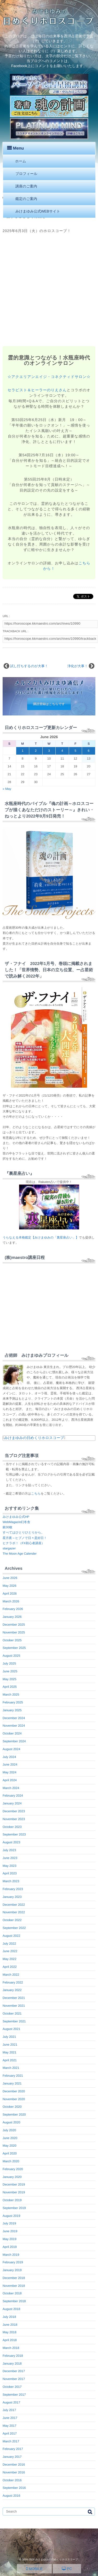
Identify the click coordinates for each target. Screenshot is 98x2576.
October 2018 (12, 2293)
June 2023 (10, 1858)
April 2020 (10, 2153)
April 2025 (10, 1687)
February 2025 (13, 1702)
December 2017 (14, 2371)
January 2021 (12, 2083)
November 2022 (14, 1912)
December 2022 (14, 1904)
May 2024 (9, 1772)
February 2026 (13, 1609)
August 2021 (11, 2029)
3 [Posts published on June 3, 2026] (49, 751)
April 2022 (10, 1967)
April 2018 (10, 2340)
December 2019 (14, 2184)
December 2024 (14, 1718)
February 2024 (13, 1795)
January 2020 (12, 2177)
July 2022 (9, 1943)
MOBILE (34, 2569)
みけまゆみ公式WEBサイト (37, 211)
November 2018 (14, 2286)
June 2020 (10, 2138)
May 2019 (9, 2239)
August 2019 (11, 2216)
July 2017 (9, 2410)
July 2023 (9, 1850)
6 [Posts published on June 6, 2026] (89, 751)
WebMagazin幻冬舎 (16, 1522)
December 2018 (14, 2278)
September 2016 (14, 2488)
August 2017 (11, 2402)
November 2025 (14, 1632)
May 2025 (9, 1679)
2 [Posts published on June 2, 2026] (36, 751)
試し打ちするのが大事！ (29, 666)
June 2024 (10, 1764)
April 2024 (10, 1780)
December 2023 (14, 1811)
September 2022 (14, 1928)
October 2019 (12, 2200)
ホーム (20, 161)
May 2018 (9, 2332)
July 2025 (9, 1663)
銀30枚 (7, 1527)
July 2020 (9, 2130)
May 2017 (9, 2425)
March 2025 (11, 1694)
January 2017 (12, 2457)
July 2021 (9, 2037)
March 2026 (11, 1601)
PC (67, 2569)
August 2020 (11, 2122)
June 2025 (10, 1671)
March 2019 (11, 2255)
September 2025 (14, 1648)
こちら (36, 1493)
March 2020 (11, 2161)
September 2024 (14, 1741)
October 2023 (12, 1827)
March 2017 (11, 2441)
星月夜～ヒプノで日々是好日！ (25, 1538)
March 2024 (11, 1788)
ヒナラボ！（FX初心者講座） (23, 1543)
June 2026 (10, 1578)
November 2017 (14, 2379)
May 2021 (9, 2052)
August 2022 (11, 1936)
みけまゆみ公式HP (16, 1517)
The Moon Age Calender (20, 1553)
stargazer (9, 1548)
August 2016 (11, 2495)
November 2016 (14, 2472)
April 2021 (10, 2060)
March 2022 (11, 1974)
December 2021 (14, 1998)
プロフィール (26, 174)
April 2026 (10, 1593)
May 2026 (9, 1586)
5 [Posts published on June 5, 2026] (75, 751)
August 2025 (11, 1655)
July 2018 (9, 2317)
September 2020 (14, 2114)
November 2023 (14, 1819)
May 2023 (9, 1866)
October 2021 (12, 2013)
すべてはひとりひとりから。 (23, 1532)
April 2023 (10, 1873)
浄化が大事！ (77, 666)
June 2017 (10, 2418)
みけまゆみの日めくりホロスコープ (34, 1438)
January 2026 (12, 1617)
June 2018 (10, 2324)
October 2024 (12, 1733)
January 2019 (12, 2270)
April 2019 (10, 2247)
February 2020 (13, 2169)
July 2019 (9, 2223)
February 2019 (13, 2262)
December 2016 (14, 2464)
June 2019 (10, 2231)
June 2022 (10, 1951)
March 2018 (11, 2348)
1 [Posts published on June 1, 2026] (23, 751)
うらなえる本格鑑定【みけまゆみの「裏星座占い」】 (41, 1237)
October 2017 (12, 2387)
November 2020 (14, 2099)
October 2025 (12, 1640)
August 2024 (11, 1749)
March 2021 (11, 2068)
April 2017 (10, 2433)
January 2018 (12, 2363)
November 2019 (14, 2192)
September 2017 (14, 2394)
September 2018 (14, 2301)
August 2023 (11, 1842)
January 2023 (12, 1897)
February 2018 (13, 2356)
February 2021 (13, 2075)
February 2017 (13, 2449)
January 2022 (12, 1990)
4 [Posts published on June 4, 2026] (62, 751)
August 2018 (11, 2309)
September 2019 (14, 2208)
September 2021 (14, 2021)
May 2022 (9, 1959)
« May (7, 789)
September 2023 (14, 1834)
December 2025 (14, 1624)
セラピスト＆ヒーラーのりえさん (37, 390)
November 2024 (14, 1725)
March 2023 (11, 1881)
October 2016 (12, 2480)
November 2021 (14, 2005)
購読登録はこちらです (49, 704)
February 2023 (13, 1889)
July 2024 (9, 1757)
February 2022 (13, 1982)
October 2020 (12, 2107)
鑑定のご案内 (26, 199)
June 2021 (10, 2044)
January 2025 (12, 1710)
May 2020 (9, 2145)
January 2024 (12, 1803)
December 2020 (14, 2091)
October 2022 (12, 1920)
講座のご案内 (26, 186)
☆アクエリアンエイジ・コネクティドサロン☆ (49, 377)
